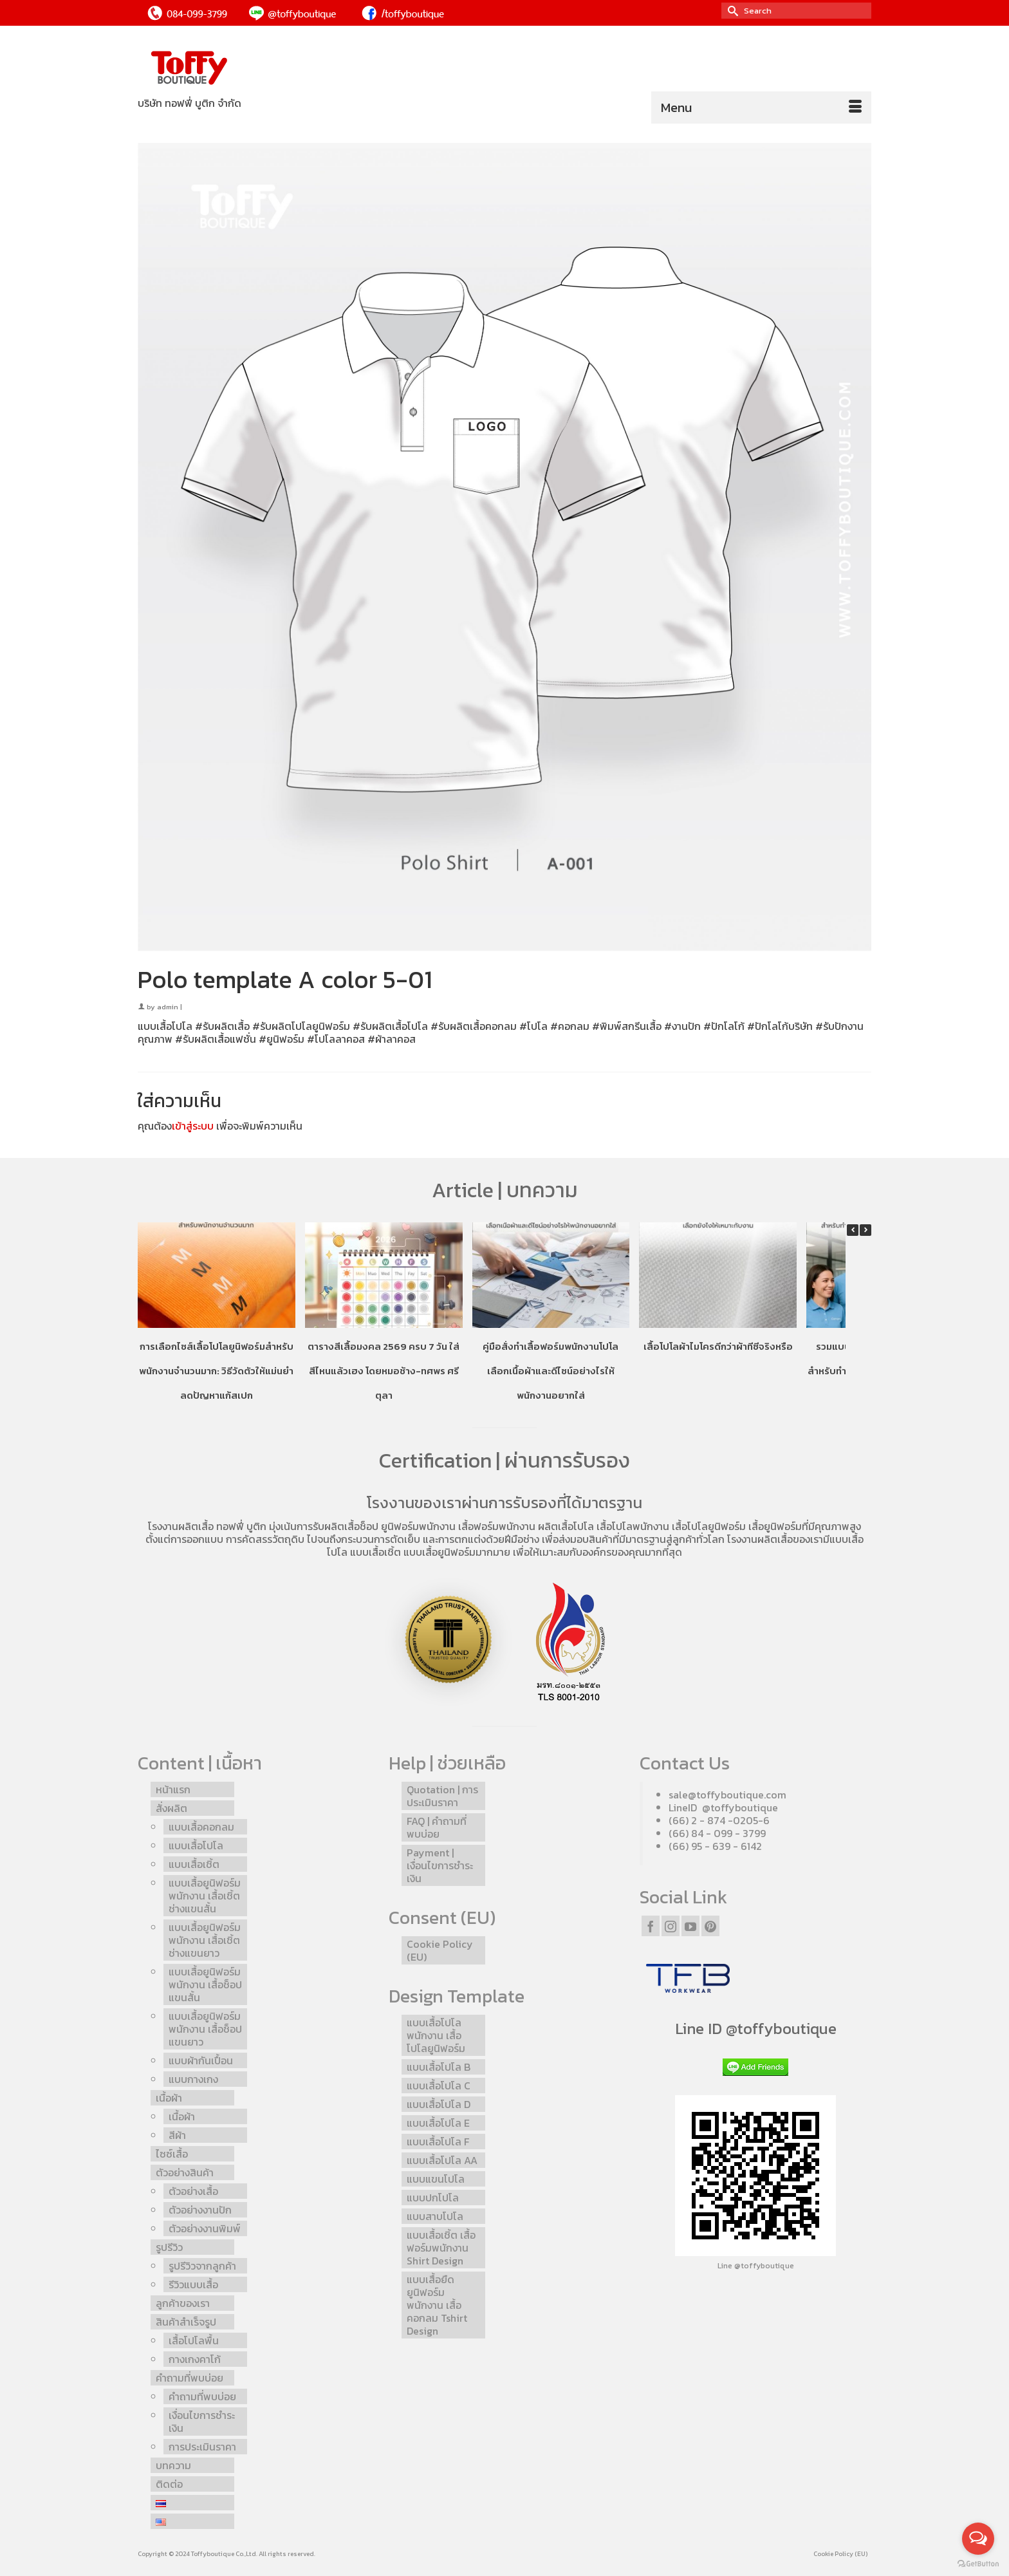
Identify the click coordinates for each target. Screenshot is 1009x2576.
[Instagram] (671, 1926)
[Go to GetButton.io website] (978, 2563)
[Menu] (761, 107)
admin (167, 1007)
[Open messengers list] (978, 2539)
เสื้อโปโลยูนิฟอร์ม (709, 1526)
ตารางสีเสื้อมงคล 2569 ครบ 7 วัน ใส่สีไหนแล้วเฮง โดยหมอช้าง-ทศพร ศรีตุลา (383, 1371)
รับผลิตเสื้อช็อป (345, 1526)
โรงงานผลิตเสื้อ (181, 1526)
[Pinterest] (710, 1926)
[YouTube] (690, 1926)
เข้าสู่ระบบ (193, 1126)
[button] (865, 1230)
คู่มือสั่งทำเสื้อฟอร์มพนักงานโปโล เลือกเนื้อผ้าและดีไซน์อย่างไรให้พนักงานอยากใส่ (550, 1371)
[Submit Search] (731, 11)
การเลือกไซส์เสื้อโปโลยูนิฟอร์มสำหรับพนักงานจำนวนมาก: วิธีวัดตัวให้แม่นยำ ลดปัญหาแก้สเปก (216, 1371)
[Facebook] (651, 1926)
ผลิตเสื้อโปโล (566, 1526)
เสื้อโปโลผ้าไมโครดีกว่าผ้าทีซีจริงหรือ (718, 1346)
